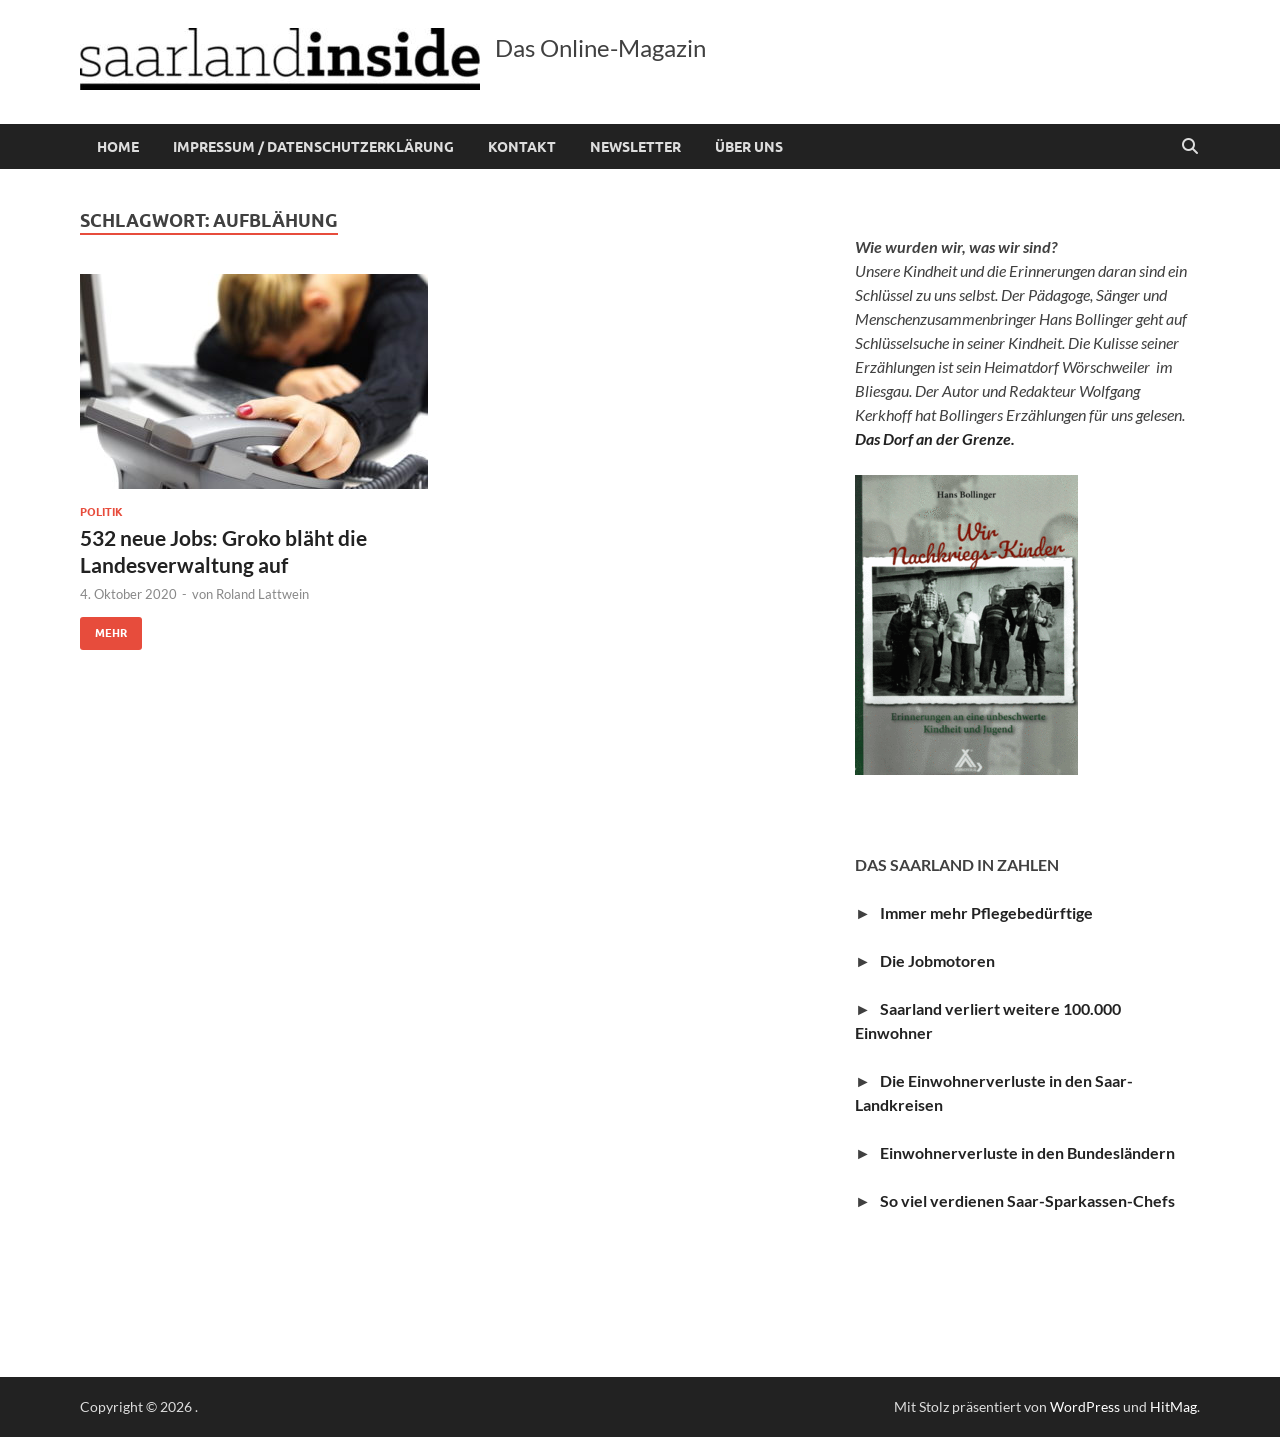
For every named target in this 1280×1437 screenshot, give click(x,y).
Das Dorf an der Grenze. (935, 438)
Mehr (103, 628)
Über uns (749, 147)
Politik (101, 512)
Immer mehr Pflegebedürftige (986, 912)
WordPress (1085, 1406)
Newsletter (635, 147)
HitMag (1173, 1406)
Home (118, 147)
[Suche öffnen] (1190, 147)
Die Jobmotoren (942, 960)
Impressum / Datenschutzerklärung (313, 147)
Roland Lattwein (262, 594)
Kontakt (522, 147)
